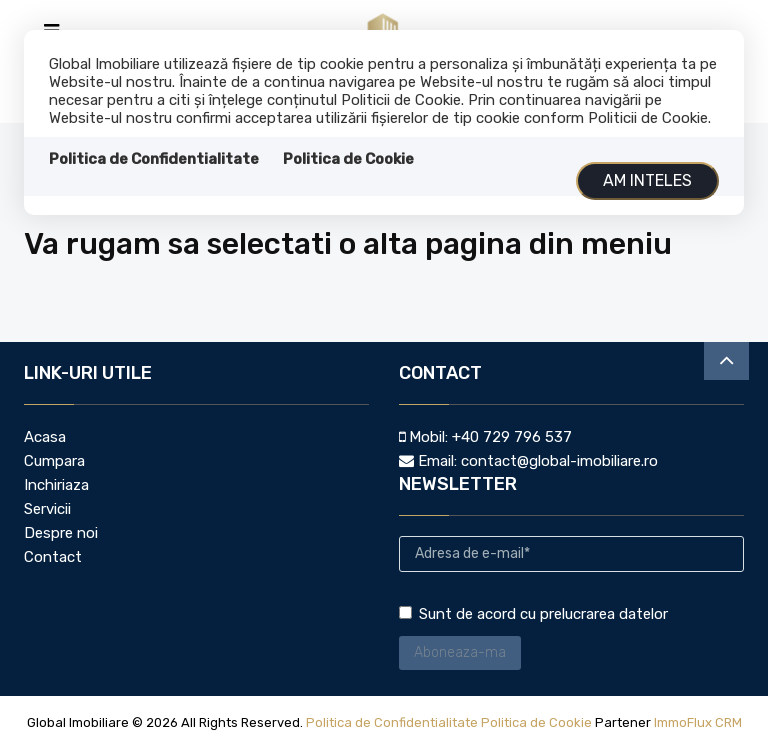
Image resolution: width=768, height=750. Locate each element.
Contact (53, 557)
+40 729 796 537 (512, 437)
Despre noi (61, 533)
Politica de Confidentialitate (154, 159)
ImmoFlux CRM (698, 722)
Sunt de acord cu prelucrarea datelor (533, 614)
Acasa (45, 437)
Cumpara (54, 461)
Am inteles (647, 180)
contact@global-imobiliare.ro (559, 461)
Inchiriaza (56, 485)
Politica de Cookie (348, 159)
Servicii (47, 509)
